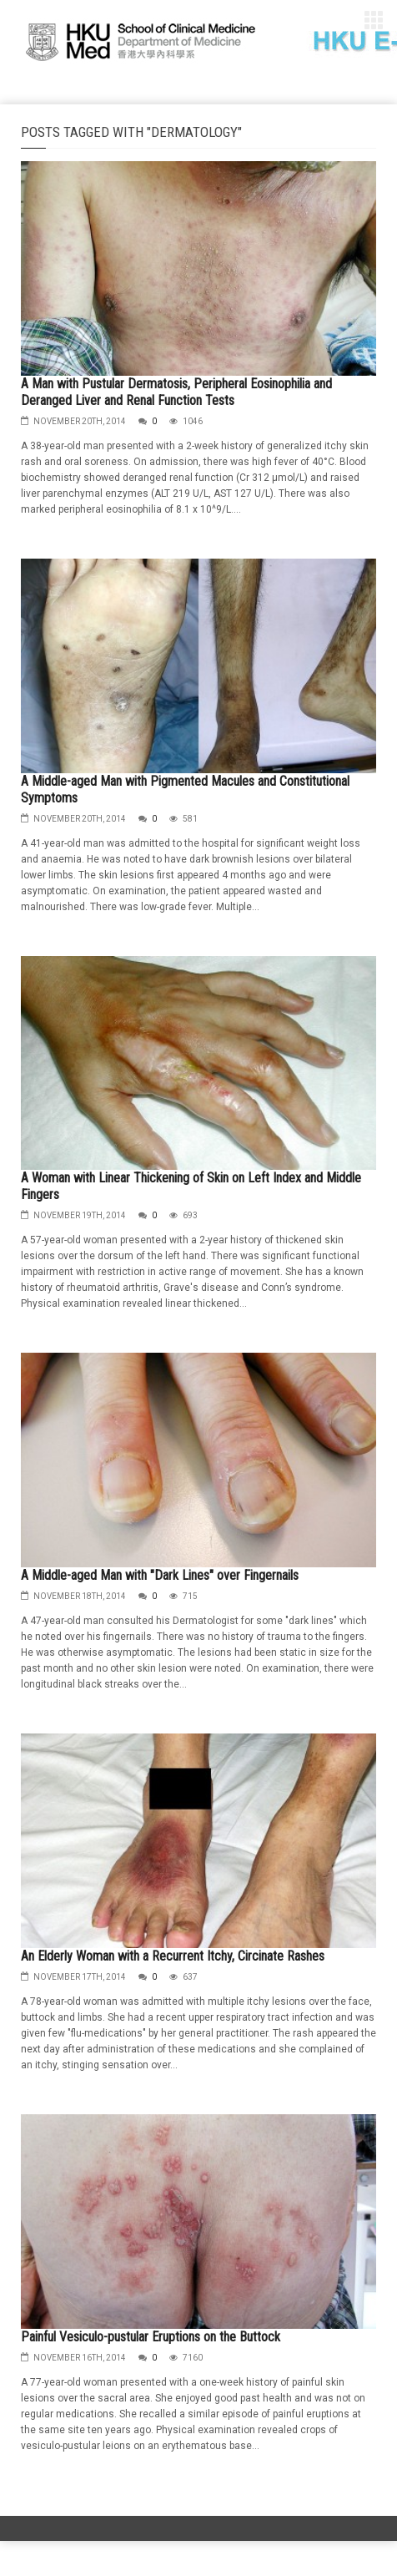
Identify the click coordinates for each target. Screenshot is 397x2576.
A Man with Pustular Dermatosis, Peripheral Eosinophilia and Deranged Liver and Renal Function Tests (176, 392)
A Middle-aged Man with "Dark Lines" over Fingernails (160, 1575)
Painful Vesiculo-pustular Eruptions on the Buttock (150, 2337)
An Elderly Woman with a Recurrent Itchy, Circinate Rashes (172, 1956)
